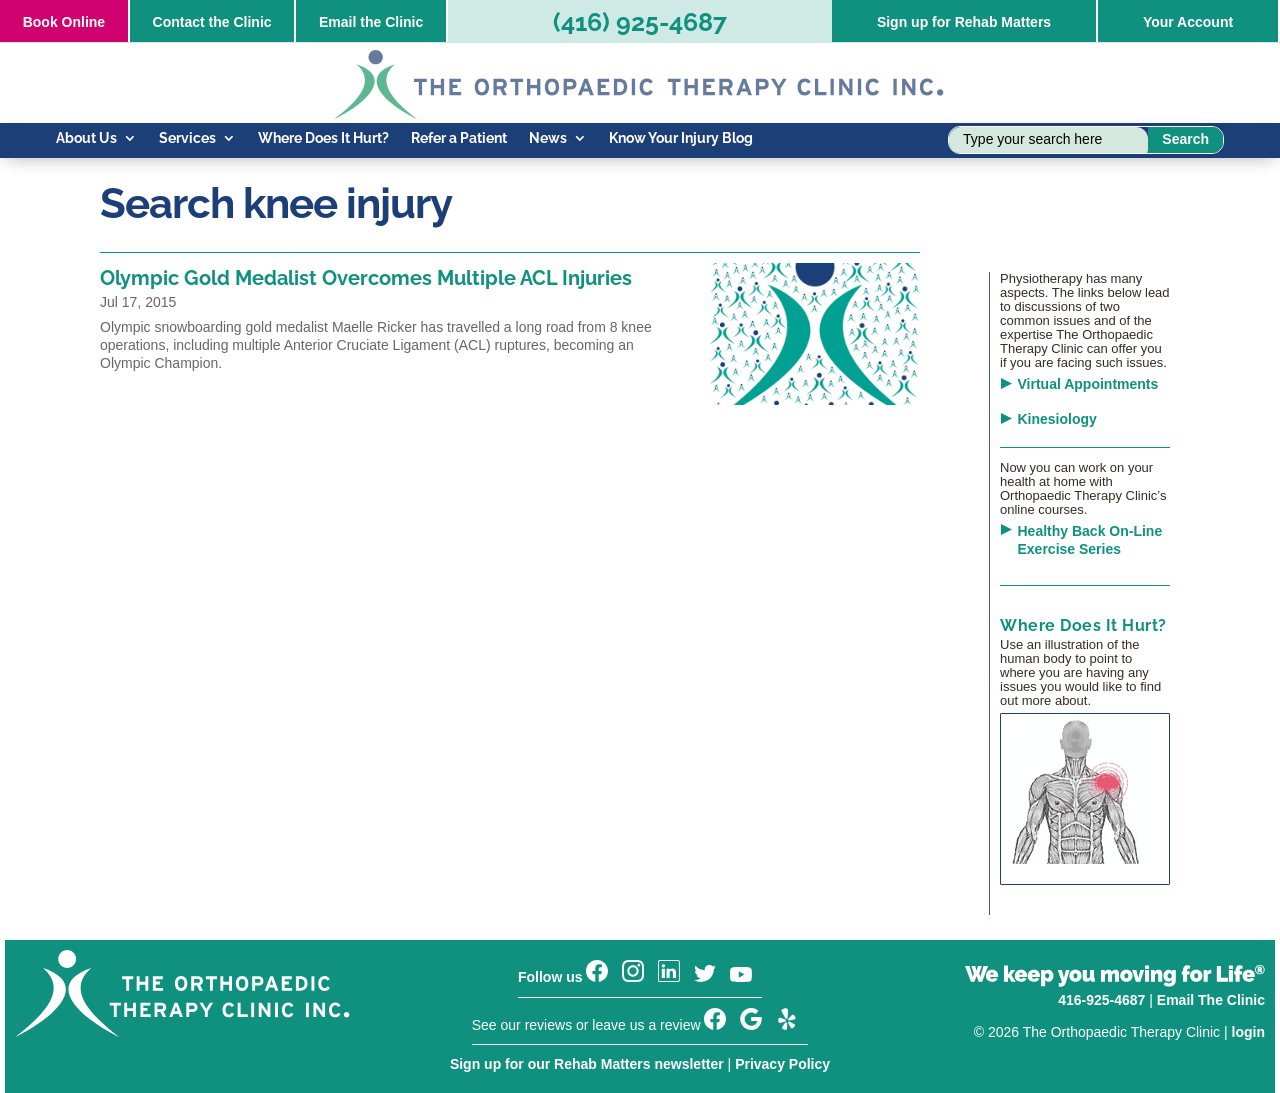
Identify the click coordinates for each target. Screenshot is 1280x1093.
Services (187, 138)
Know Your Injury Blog (681, 138)
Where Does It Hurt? (323, 138)
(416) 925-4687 (640, 22)
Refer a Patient (459, 138)
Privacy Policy (782, 1064)
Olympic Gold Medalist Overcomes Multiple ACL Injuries (366, 278)
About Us (86, 138)
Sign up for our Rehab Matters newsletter (587, 1064)
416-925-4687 (1101, 1000)
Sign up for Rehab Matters (964, 22)
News (548, 138)
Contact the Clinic (212, 22)
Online (64, 22)
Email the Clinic (371, 22)
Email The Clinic (1211, 1000)
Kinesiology (1057, 419)
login (1248, 1032)
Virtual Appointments (1088, 384)
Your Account (1188, 22)
